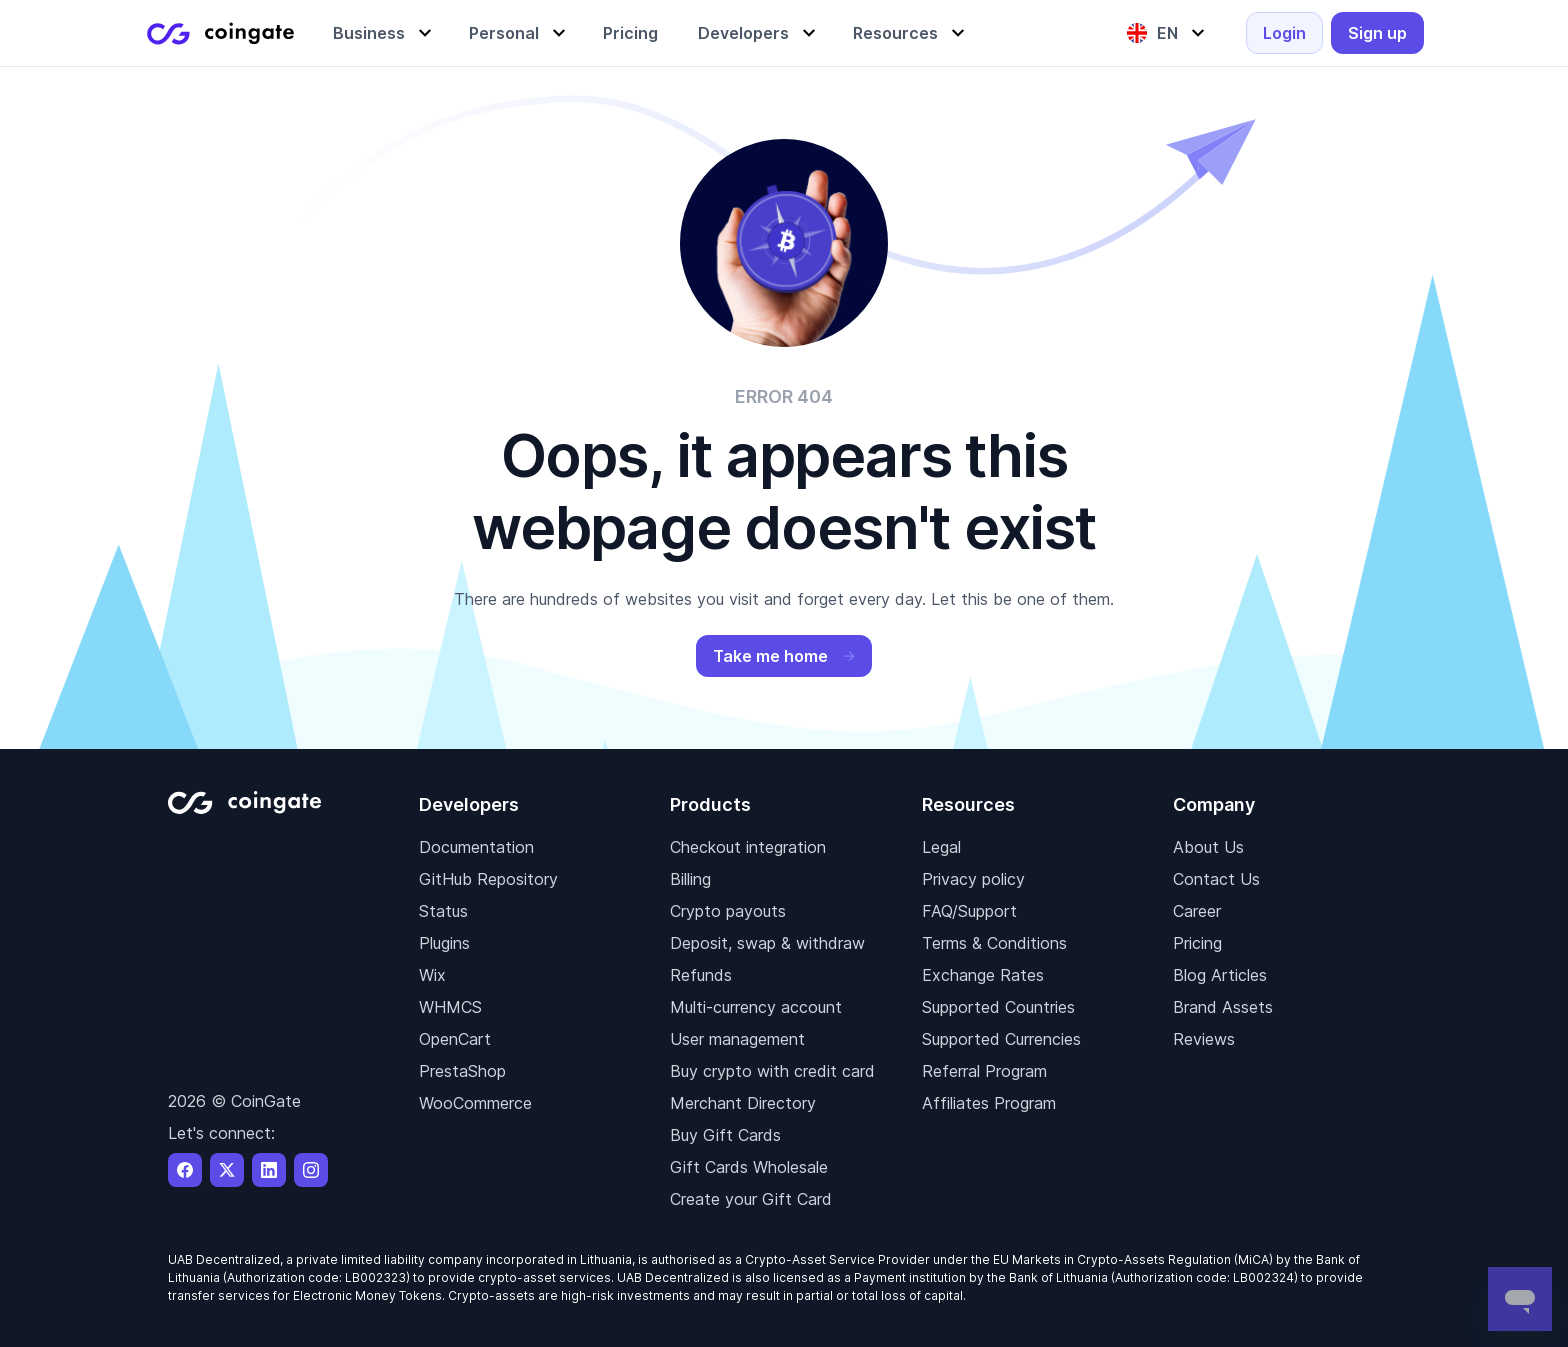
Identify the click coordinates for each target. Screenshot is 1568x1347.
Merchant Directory (743, 1103)
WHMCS (450, 1007)
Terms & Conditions (994, 943)
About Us (1208, 847)
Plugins (444, 943)
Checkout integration (748, 847)
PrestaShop (462, 1071)
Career (1197, 911)
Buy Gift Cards (725, 1135)
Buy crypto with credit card (772, 1071)
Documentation (476, 847)
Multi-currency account (756, 1007)
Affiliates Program (989, 1103)
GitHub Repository (488, 879)
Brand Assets (1223, 1007)
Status (443, 911)
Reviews (1204, 1039)
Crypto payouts (728, 911)
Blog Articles (1220, 975)
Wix (432, 975)
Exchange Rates (983, 975)
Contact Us (1216, 879)
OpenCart (455, 1039)
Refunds (701, 975)
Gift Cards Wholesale (749, 1167)
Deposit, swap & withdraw (767, 943)
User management (737, 1039)
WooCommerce (475, 1103)
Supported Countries (998, 1007)
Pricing (1197, 943)
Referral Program (984, 1071)
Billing (690, 879)
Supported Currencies (1001, 1039)
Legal (941, 847)
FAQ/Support (969, 911)
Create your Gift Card (751, 1199)
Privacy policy (973, 879)
